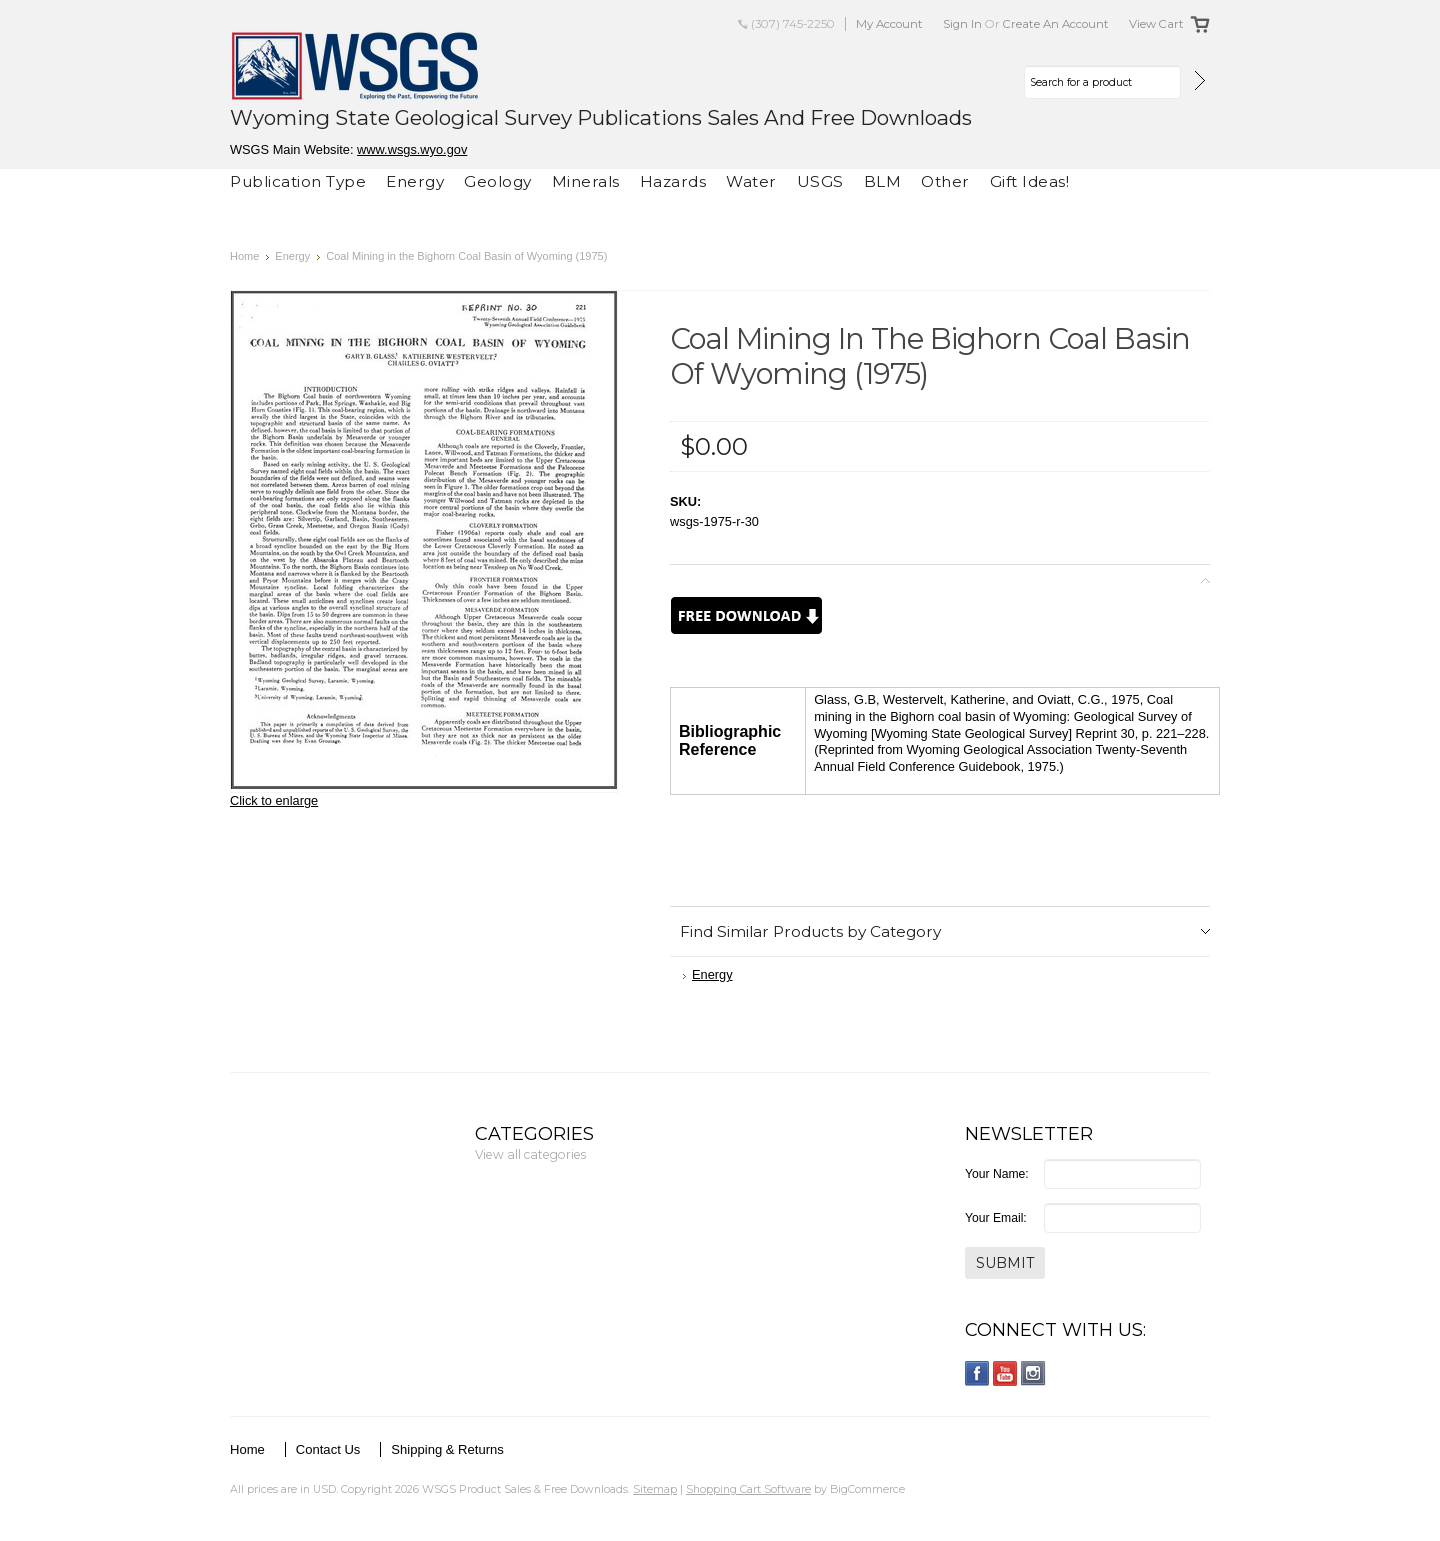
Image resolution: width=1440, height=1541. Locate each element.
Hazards (673, 181)
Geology (498, 181)
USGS (820, 181)
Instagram (1033, 1373)
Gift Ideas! (1030, 181)
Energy (415, 181)
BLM (883, 181)
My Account (889, 24)
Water (751, 181)
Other (945, 181)
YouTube (1005, 1373)
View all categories (530, 1154)
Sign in (962, 24)
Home (244, 256)
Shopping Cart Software (748, 1489)
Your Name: (997, 1174)
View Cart (1156, 24)
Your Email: (996, 1218)
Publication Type (298, 181)
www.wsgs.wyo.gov (412, 149)
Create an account (1056, 24)
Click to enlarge (274, 800)
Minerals (586, 181)
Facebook (977, 1373)
